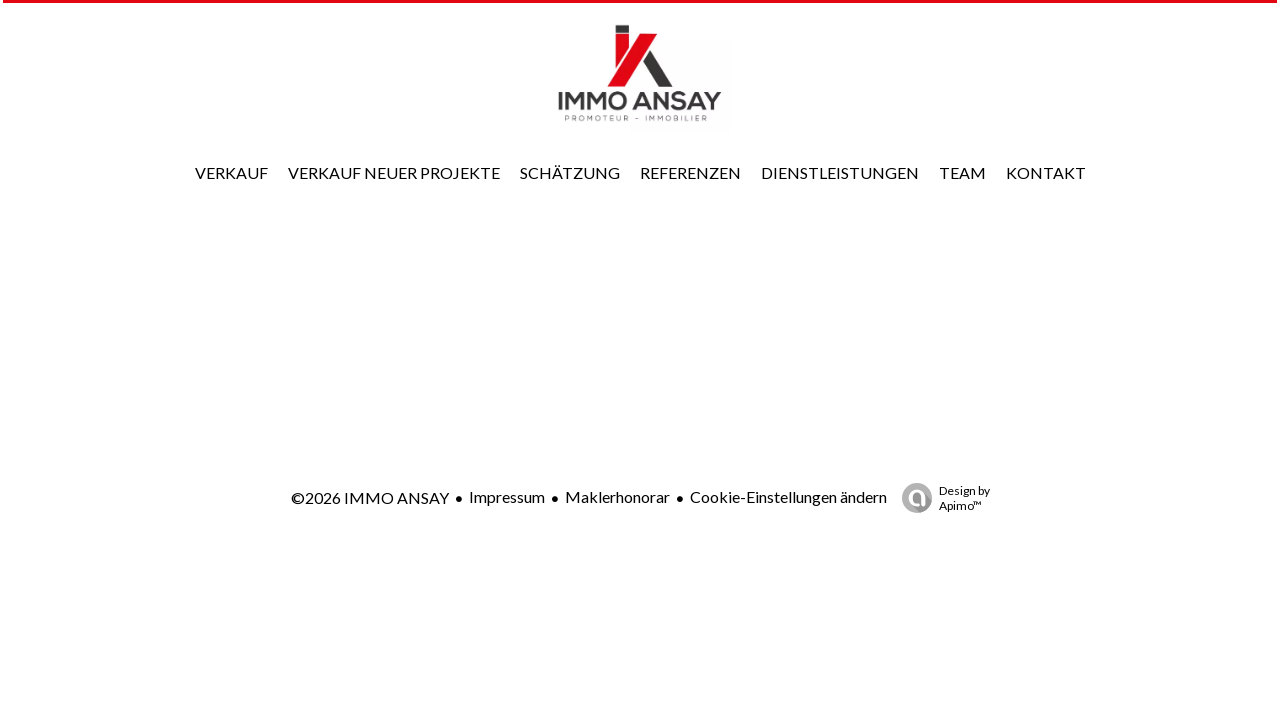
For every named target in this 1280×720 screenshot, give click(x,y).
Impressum (507, 496)
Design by (941, 498)
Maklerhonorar (617, 496)
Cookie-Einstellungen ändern (788, 496)
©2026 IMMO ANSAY (370, 497)
